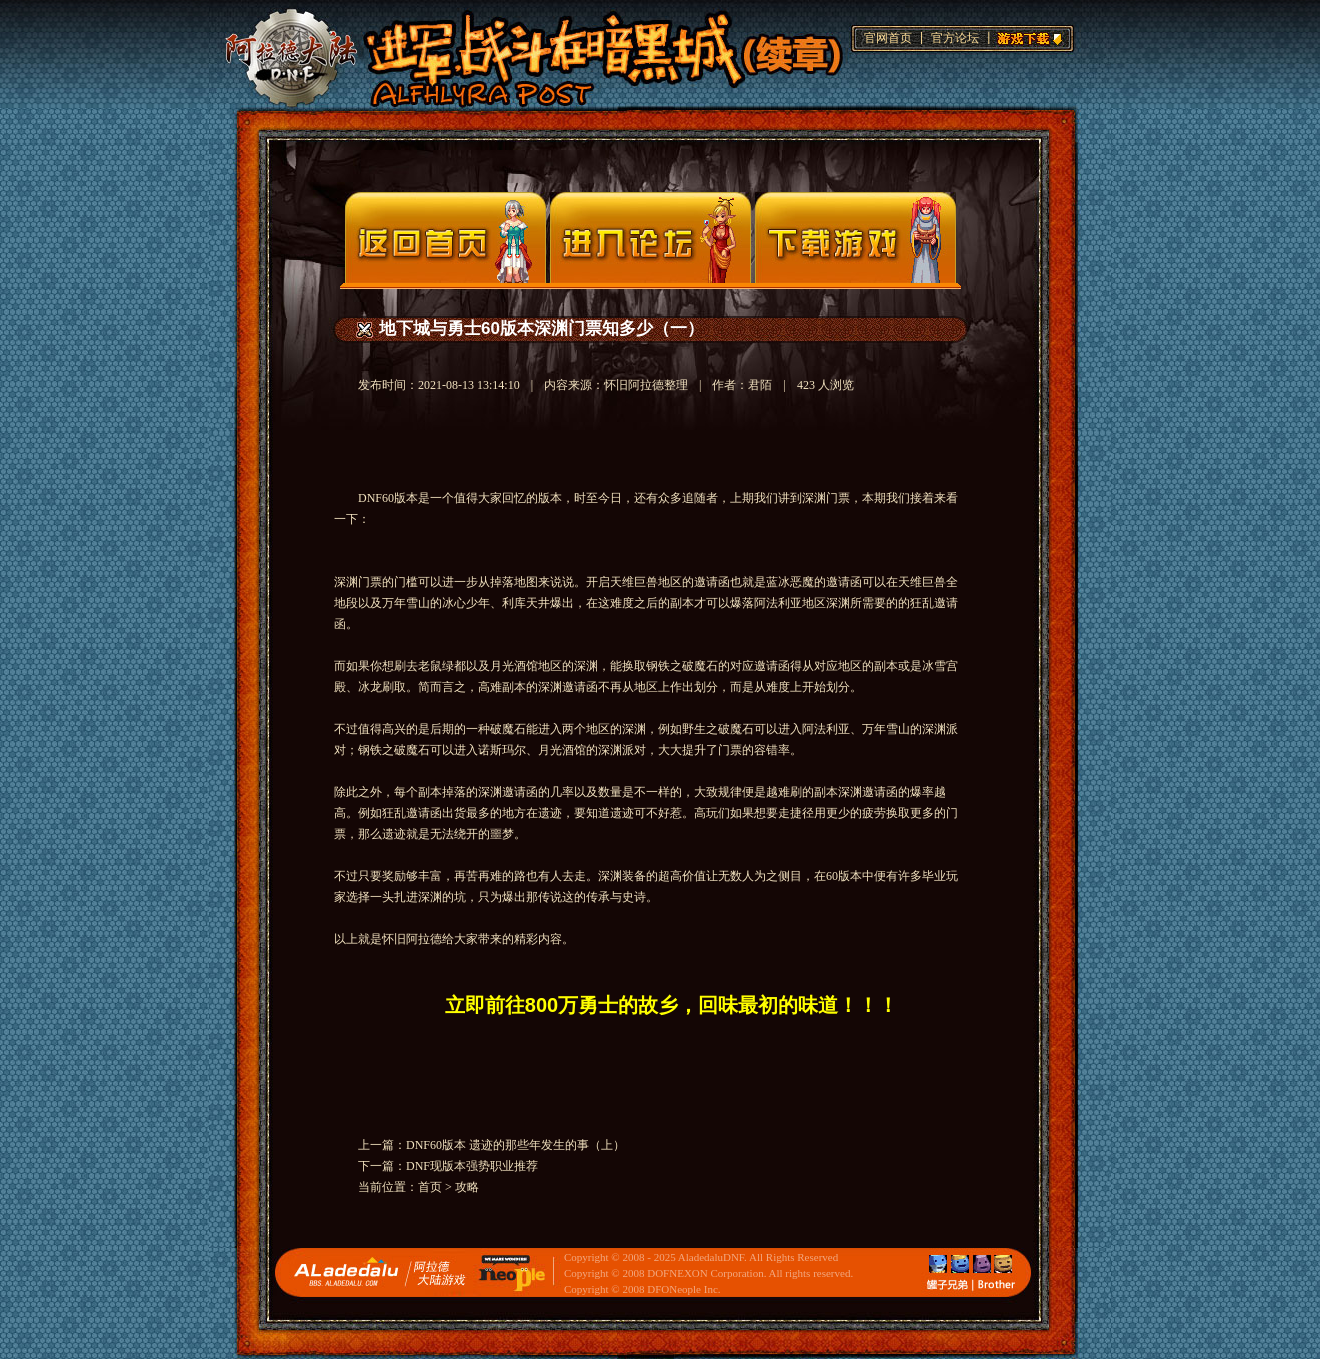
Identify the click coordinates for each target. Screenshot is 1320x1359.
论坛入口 (650, 237)
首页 (430, 1187)
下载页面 (855, 237)
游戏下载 (1027, 36)
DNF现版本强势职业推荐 (472, 1166)
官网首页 (888, 38)
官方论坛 (955, 38)
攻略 (467, 1187)
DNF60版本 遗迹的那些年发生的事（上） (515, 1145)
